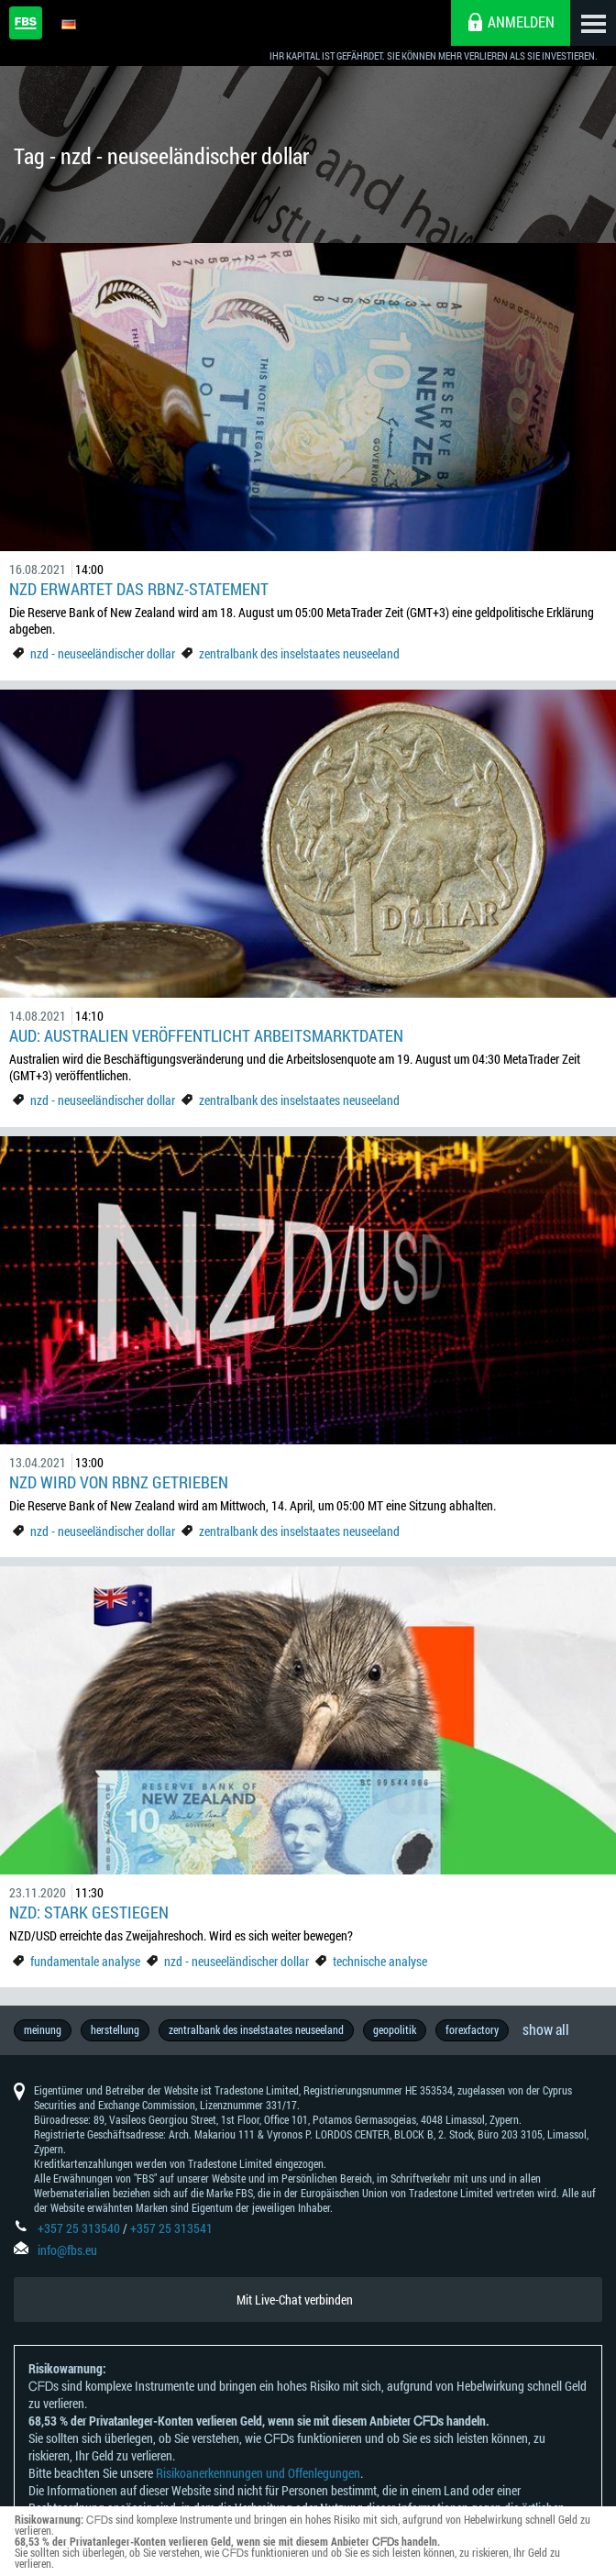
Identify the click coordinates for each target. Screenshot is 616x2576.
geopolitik (394, 2029)
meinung (42, 2029)
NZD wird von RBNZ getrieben (118, 1482)
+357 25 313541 (171, 2228)
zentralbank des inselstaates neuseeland (299, 653)
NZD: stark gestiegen (90, 1912)
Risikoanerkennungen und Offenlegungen (258, 2473)
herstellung (115, 2029)
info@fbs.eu (67, 2250)
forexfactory (472, 2029)
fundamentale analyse (85, 1961)
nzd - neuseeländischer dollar (102, 653)
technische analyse (380, 1961)
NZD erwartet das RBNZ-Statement (139, 589)
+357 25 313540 (79, 2228)
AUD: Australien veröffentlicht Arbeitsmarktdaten (206, 1035)
